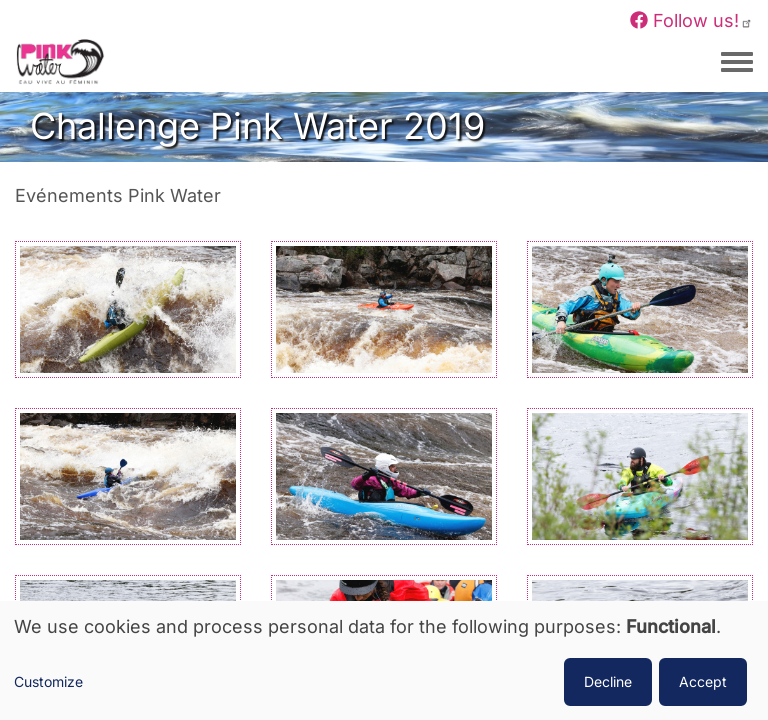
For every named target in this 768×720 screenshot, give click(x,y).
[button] (128, 307)
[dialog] (384, 660)
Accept (703, 681)
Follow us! (691, 20)
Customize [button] (48, 681)
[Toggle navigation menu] (737, 63)
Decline (608, 681)
